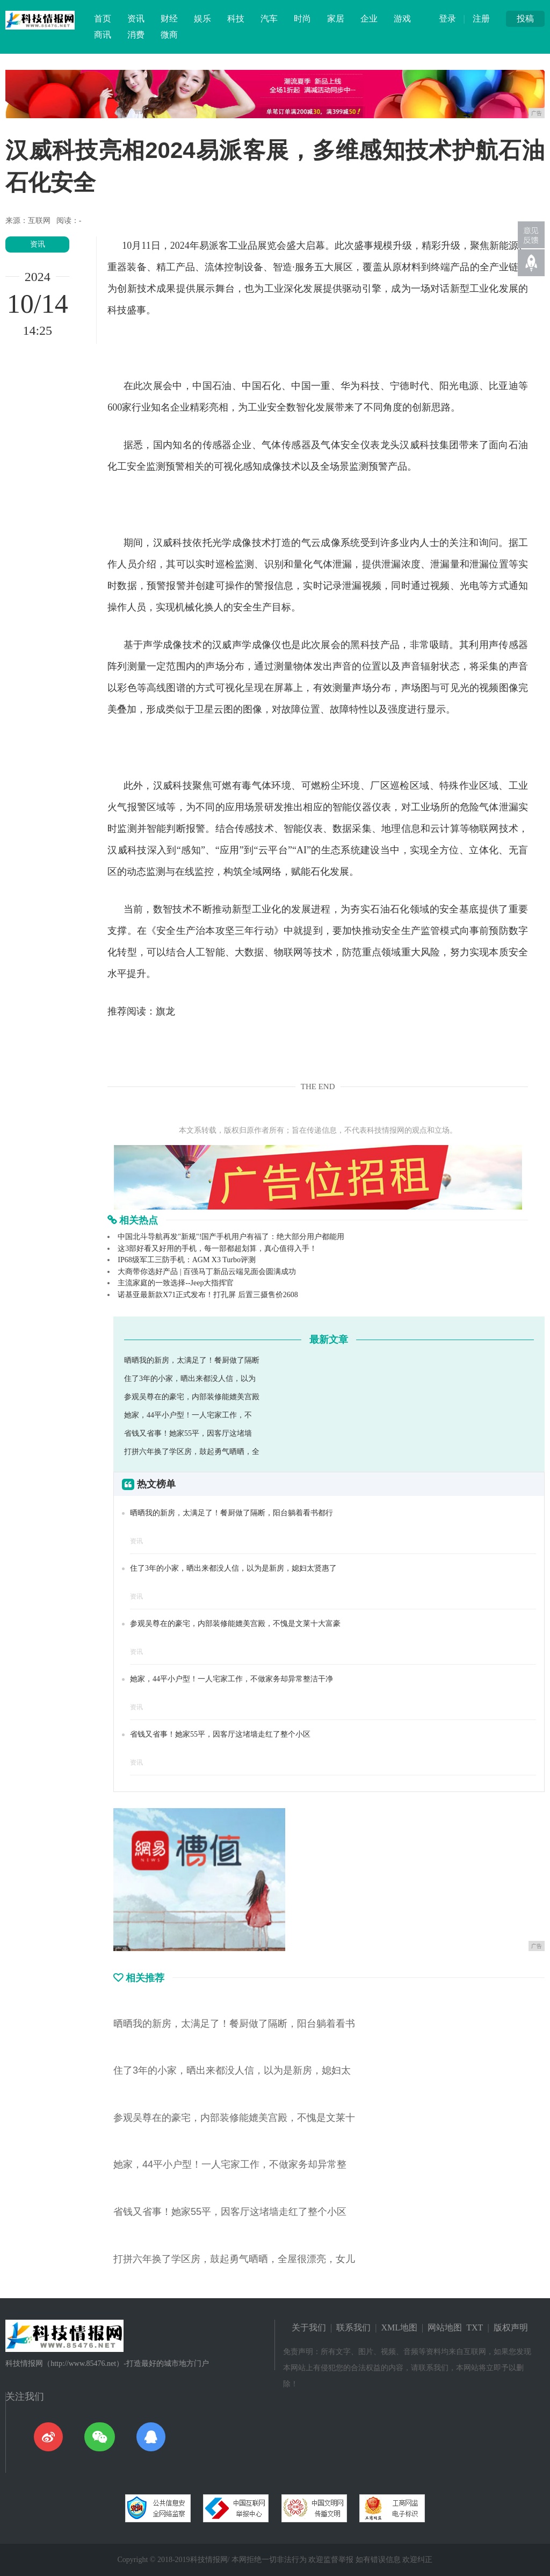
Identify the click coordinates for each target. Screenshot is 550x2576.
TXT (474, 2327)
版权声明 (511, 2327)
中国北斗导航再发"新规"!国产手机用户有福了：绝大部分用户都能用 (231, 1237)
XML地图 (399, 2327)
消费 (135, 34)
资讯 (135, 18)
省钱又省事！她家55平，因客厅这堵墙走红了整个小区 (220, 1734)
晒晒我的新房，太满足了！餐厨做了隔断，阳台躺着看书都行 (231, 1513)
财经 (169, 18)
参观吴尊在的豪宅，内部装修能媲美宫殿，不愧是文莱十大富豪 (235, 1624)
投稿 (525, 18)
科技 (235, 18)
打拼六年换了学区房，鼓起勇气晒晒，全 (191, 1452)
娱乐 (202, 18)
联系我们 (353, 2327)
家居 (335, 18)
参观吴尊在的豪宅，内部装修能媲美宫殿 (191, 1397)
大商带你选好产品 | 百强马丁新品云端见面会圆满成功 (207, 1272)
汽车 (269, 18)
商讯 (102, 34)
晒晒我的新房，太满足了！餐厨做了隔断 (191, 1360)
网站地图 (445, 2327)
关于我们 (309, 2327)
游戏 (402, 18)
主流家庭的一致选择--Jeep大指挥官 (176, 1283)
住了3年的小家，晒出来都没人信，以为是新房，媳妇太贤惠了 (233, 1568)
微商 (169, 34)
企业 (369, 18)
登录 (447, 18)
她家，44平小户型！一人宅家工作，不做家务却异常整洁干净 (231, 1679)
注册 (481, 18)
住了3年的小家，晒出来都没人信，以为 (190, 1379)
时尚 (302, 18)
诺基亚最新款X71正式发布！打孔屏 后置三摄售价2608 (208, 1295)
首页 (102, 18)
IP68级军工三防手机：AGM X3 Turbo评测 (187, 1260)
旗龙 (165, 1011)
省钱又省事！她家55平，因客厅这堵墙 (188, 1433)
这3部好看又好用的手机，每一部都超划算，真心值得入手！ (217, 1248)
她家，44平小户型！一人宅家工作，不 (188, 1415)
